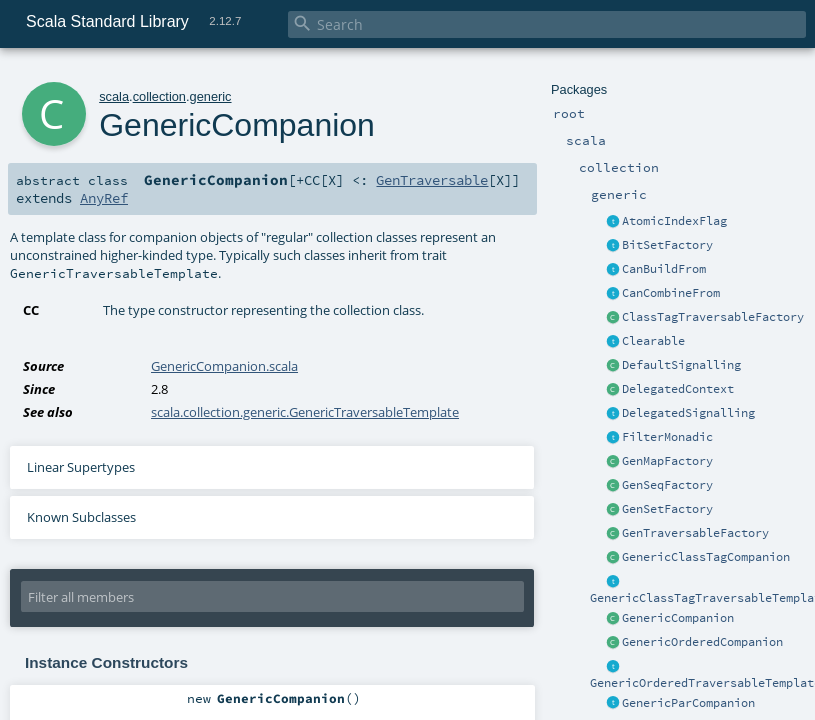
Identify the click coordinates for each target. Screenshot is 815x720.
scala (114, 96)
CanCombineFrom (671, 293)
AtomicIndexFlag (674, 221)
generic (211, 96)
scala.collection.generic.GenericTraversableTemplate (305, 412)
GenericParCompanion (688, 703)
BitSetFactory (667, 245)
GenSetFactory (667, 509)
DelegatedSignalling (688, 413)
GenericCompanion (678, 618)
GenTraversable (432, 180)
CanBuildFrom (664, 269)
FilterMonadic (667, 437)
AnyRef (104, 198)
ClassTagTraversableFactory (713, 317)
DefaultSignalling (681, 365)
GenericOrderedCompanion (702, 642)
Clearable (653, 341)
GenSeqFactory (667, 485)
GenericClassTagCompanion (706, 557)
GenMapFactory (667, 461)
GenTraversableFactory (695, 533)
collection (159, 96)
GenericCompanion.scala (224, 366)
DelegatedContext (678, 389)
